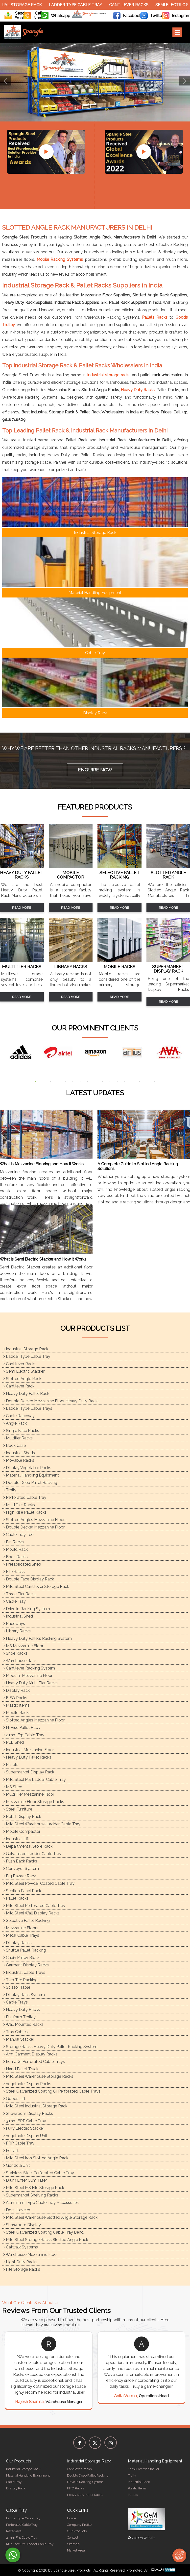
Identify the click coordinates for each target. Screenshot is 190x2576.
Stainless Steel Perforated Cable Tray (38, 2173)
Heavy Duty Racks (138, 389)
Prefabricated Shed (22, 1564)
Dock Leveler (16, 2210)
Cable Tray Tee (18, 1534)
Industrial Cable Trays (24, 1972)
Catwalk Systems (20, 2247)
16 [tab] (146, 1081)
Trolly (9, 1490)
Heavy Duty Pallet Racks (27, 1757)
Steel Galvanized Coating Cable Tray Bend (43, 2232)
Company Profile (79, 2525)
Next (184, 80)
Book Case (14, 1445)
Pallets (10, 1764)
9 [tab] (95, 1081)
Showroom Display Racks (28, 2113)
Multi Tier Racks (19, 1505)
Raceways (14, 1623)
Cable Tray (14, 1601)
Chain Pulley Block (21, 1957)
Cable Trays (15, 2002)
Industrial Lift (16, 1839)
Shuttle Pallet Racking (24, 1950)
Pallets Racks (154, 317)
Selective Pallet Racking (26, 1920)
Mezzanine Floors (20, 1928)
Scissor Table (16, 1987)
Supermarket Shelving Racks (30, 2195)
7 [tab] (80, 1081)
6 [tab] (72, 1081)
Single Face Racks (21, 1430)
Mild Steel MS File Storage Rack (33, 2187)
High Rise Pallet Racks (25, 1512)
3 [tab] (50, 1081)
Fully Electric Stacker (23, 2128)
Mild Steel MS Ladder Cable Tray (34, 1779)
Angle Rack (15, 1423)
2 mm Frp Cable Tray (23, 1735)
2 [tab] (43, 1081)
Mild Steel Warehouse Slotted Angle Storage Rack (50, 2217)
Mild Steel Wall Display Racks (31, 1913)
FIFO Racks (15, 1697)
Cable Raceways (20, 1415)
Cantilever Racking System (29, 1668)
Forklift (11, 2150)
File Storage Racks (21, 2269)
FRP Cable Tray (18, 2143)
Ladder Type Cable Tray (79, 4)
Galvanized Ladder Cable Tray (32, 1853)
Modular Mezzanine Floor (27, 1675)
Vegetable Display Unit (25, 2135)
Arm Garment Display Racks (30, 2054)
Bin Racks (13, 1542)
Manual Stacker (18, 2039)
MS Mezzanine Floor (23, 1646)
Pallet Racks (15, 1898)
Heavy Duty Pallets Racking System (37, 1638)
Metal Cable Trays (21, 1935)
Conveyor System (21, 1868)
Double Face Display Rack (28, 1579)
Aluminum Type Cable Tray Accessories (41, 2202)
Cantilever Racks (132, 4)
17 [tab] (154, 1081)
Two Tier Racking (20, 1980)
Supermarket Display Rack (28, 1772)
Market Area (76, 2550)
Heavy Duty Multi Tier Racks (30, 1683)
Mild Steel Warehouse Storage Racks (38, 2076)
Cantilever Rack (18, 1386)
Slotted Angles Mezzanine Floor (34, 1720)
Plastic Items (16, 1705)
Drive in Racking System (26, 1608)
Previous (5, 80)
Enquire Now (95, 769)
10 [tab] (102, 1081)
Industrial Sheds (19, 1453)
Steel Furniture (17, 1809)
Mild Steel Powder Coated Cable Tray (38, 1883)
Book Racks (15, 1556)
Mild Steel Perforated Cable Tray (34, 1905)
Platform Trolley (19, 2017)
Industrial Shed (18, 1616)
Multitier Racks (18, 1438)
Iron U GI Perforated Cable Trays (34, 2061)
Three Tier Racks (20, 1594)
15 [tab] (139, 1081)
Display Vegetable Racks (27, 1467)
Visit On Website (141, 2538)
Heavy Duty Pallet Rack (26, 1393)
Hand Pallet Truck (20, 2069)
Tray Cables (15, 2031)
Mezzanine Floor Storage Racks (33, 1801)
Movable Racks (18, 1460)
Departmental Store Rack (27, 1846)
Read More (70, 907)
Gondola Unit (16, 2165)
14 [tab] (132, 1081)
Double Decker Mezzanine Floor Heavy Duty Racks (51, 1401)
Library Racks (17, 1631)
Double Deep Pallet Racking (30, 1482)
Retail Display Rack (22, 1816)
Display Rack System (24, 1994)
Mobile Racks (16, 1712)
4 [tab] (57, 1081)
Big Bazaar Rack (19, 1876)
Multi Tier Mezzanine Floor (28, 1794)
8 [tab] (87, 1081)
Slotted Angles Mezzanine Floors (35, 1519)
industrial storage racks (108, 375)
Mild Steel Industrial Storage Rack (35, 2106)
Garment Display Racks (26, 1965)
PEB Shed (13, 1742)
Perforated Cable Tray (24, 1497)
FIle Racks (14, 1571)
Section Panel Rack (22, 1890)
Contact (72, 2537)
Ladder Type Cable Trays (27, 1408)
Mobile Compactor (21, 1831)
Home (71, 2518)
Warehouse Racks (21, 1660)
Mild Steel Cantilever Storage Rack (36, 1586)
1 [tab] (35, 1081)
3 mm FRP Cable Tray (24, 2121)
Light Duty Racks (20, 2262)
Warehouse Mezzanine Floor (30, 2254)
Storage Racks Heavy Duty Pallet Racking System (50, 2046)
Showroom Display (22, 2224)
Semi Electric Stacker (24, 1371)
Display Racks (17, 1942)
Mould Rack (15, 1549)
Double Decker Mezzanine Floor (34, 1527)
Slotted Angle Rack (22, 1378)
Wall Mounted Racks (23, 2024)
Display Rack (16, 1690)
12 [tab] (117, 1081)
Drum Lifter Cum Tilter (25, 2180)
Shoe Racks (15, 1653)
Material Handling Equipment (31, 1475)
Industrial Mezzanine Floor (28, 1749)
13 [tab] (124, 1081)
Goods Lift (14, 2098)
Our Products (77, 2531)
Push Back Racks (20, 1861)
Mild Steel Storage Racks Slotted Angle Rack (45, 2239)
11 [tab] (109, 1081)
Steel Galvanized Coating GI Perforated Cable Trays (51, 2091)
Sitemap (73, 2544)
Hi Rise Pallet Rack (21, 1727)
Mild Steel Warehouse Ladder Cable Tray (41, 1824)
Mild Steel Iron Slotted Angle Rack (35, 2158)
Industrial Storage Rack (25, 1349)
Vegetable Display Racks (27, 2083)
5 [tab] (65, 1081)
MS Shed (12, 1787)
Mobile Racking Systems (60, 259)
